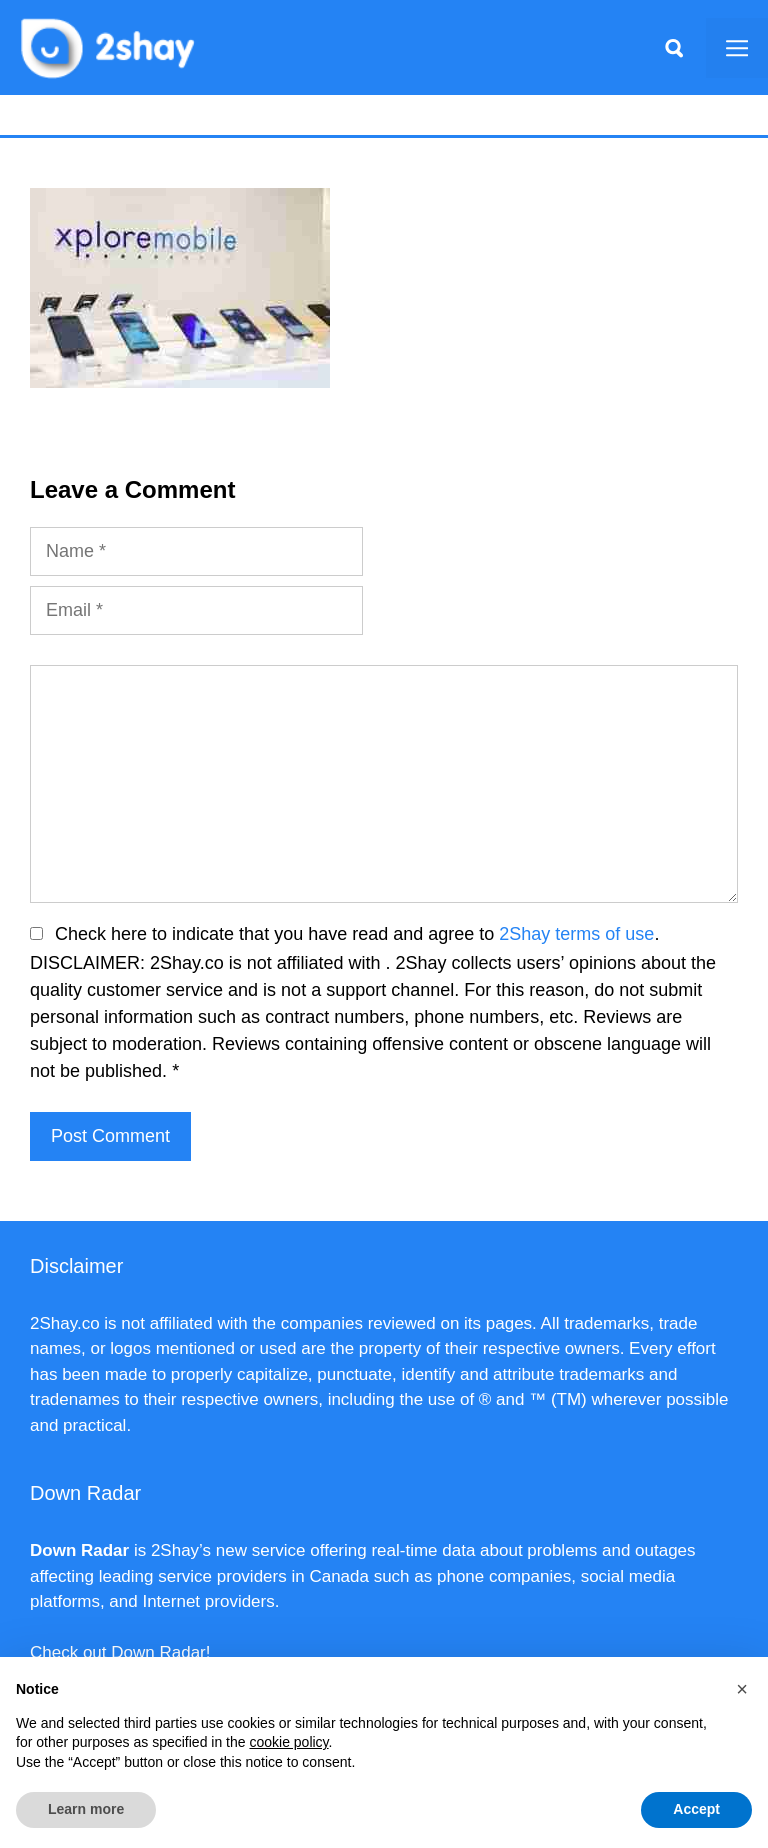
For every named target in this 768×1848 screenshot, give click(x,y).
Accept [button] (696, 1809)
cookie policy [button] (288, 1742)
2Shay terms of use (576, 934)
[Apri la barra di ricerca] (674, 48)
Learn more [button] (86, 1809)
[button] (742, 1689)
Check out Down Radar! (120, 1652)
